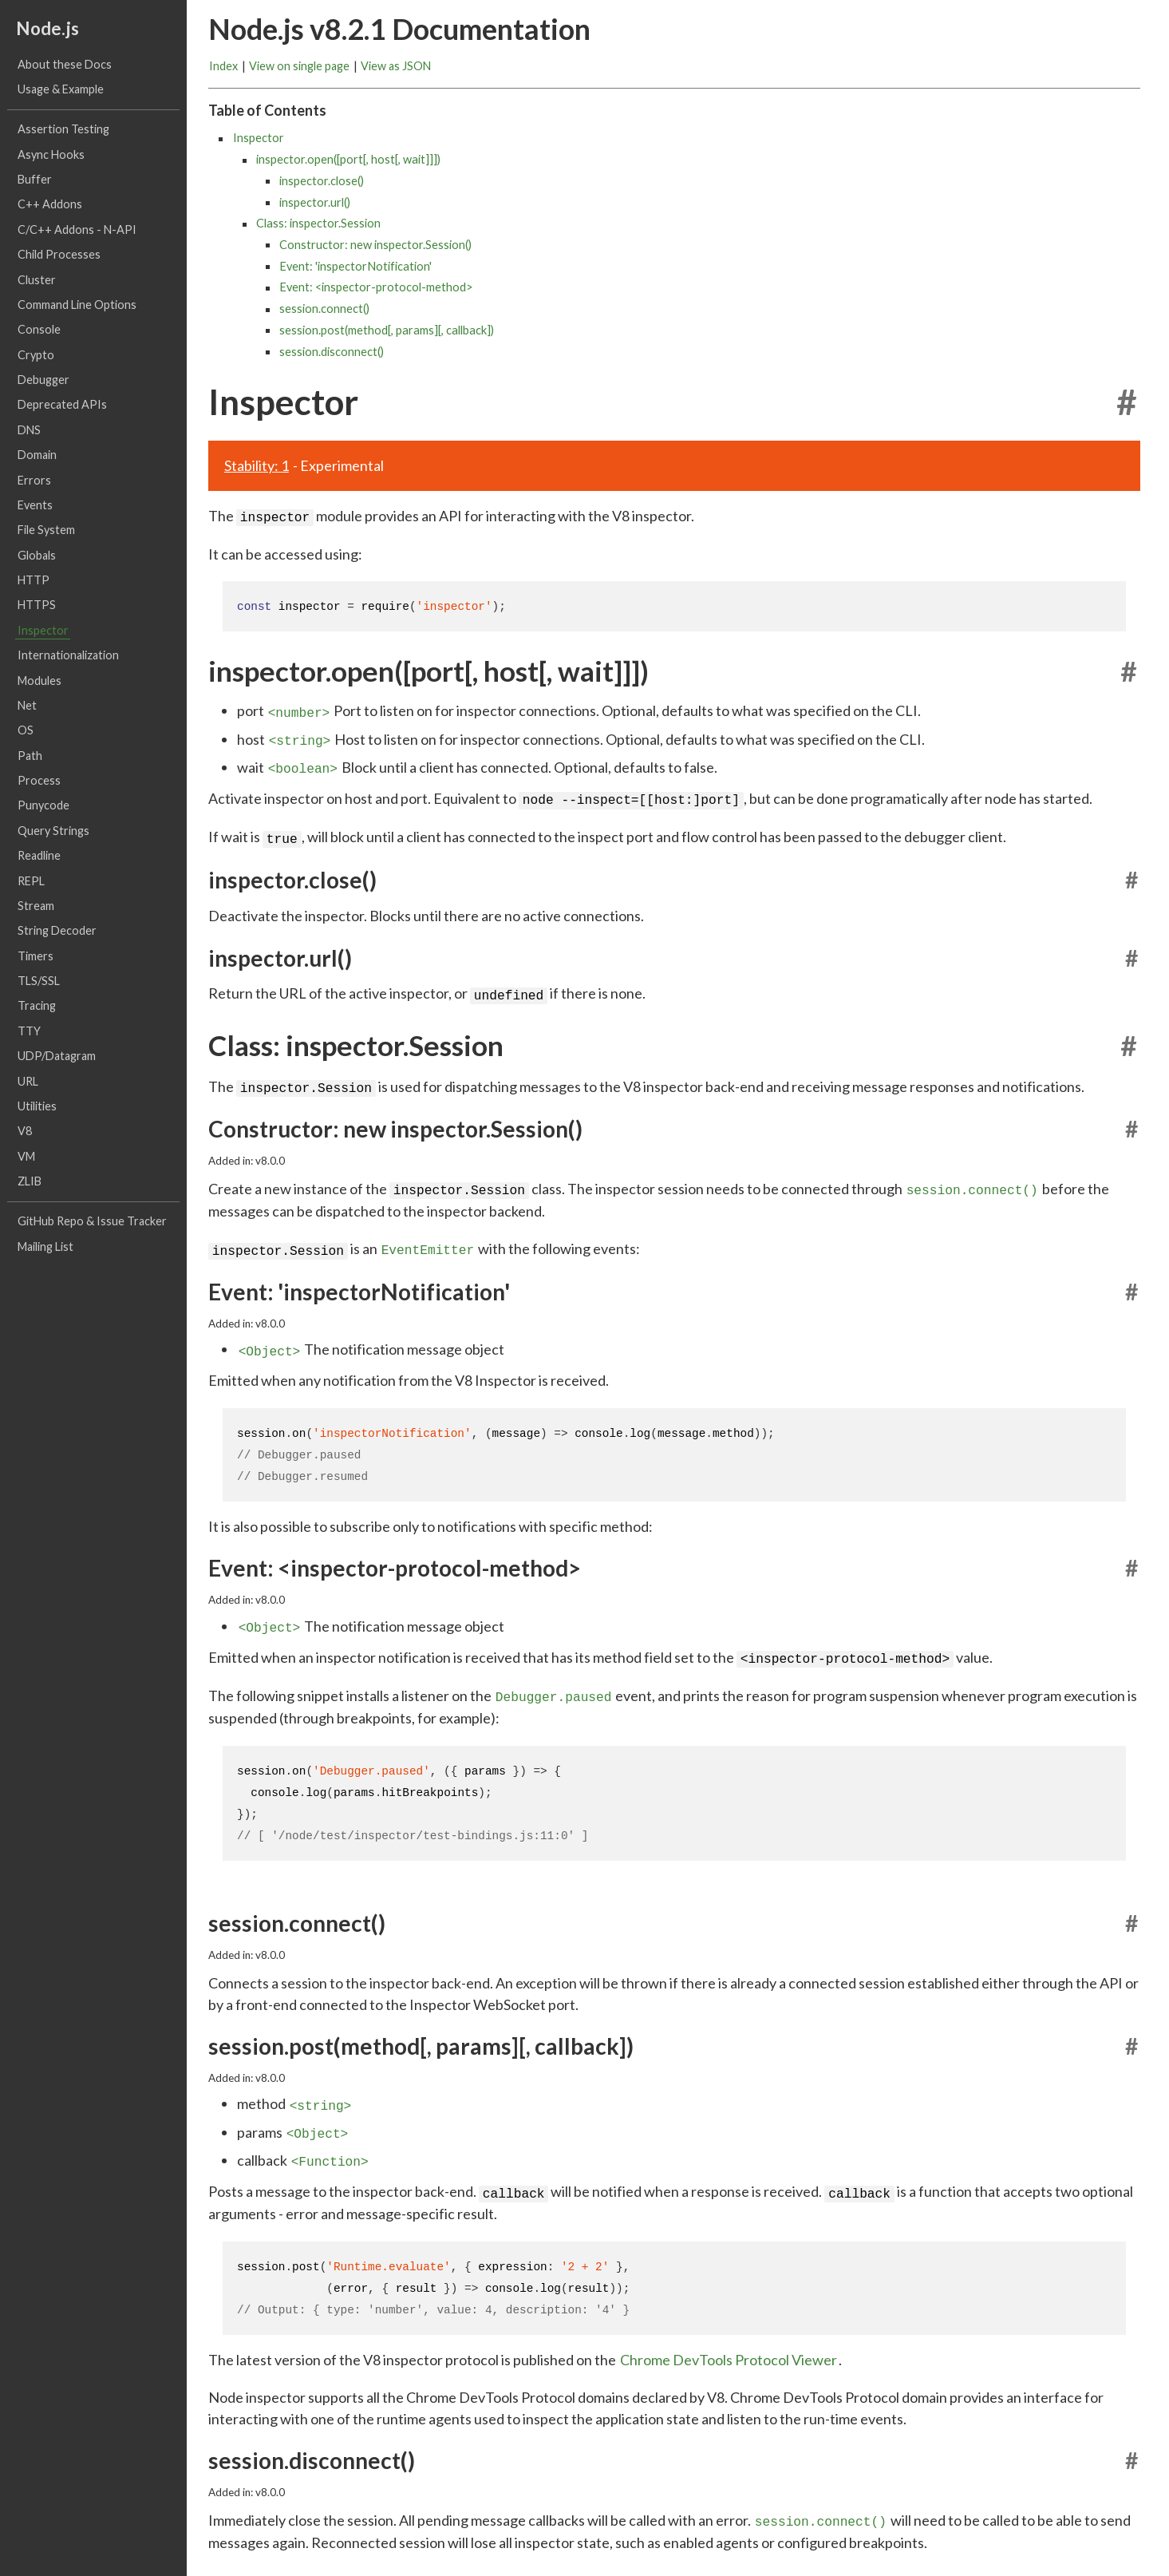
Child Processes (59, 255)
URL (28, 1081)
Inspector (43, 630)
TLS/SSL (39, 981)
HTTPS (37, 605)
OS (26, 731)
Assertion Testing (63, 130)
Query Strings (53, 830)
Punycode (43, 806)
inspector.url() (314, 202)
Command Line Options (77, 304)
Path (30, 755)
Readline (39, 856)
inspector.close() (321, 181)
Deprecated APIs (62, 405)
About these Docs (65, 64)
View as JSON (396, 66)
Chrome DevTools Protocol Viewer (728, 2336)
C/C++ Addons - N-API (77, 229)
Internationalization (68, 656)
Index (223, 66)
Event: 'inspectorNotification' (355, 266)
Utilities (37, 1106)
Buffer (35, 180)
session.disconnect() (331, 351)
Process (39, 781)
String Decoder (57, 931)
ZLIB (29, 1182)
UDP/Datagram (57, 1056)
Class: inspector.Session (318, 224)
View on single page (299, 66)
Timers (35, 956)
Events (35, 505)
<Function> (330, 2140)
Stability (256, 465)
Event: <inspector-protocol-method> (376, 288)
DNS (29, 430)
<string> (300, 737)
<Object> (270, 1338)
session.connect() (324, 309)
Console (39, 330)
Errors (34, 480)
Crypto (36, 355)
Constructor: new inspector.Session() (375, 244)
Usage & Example (61, 89)
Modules (39, 680)
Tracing (37, 1006)
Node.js (47, 29)
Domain (37, 455)
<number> (299, 710)
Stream (36, 905)
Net (27, 705)
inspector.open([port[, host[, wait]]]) (348, 160)
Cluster (37, 280)
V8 (25, 1131)
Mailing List (45, 1246)
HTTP (33, 581)
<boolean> (303, 764)
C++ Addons (50, 205)
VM (26, 1156)
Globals (37, 555)
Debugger (43, 380)
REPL (31, 881)
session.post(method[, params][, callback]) (386, 330)
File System (46, 530)
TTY (29, 1031)
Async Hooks (51, 154)
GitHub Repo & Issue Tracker (92, 1222)
